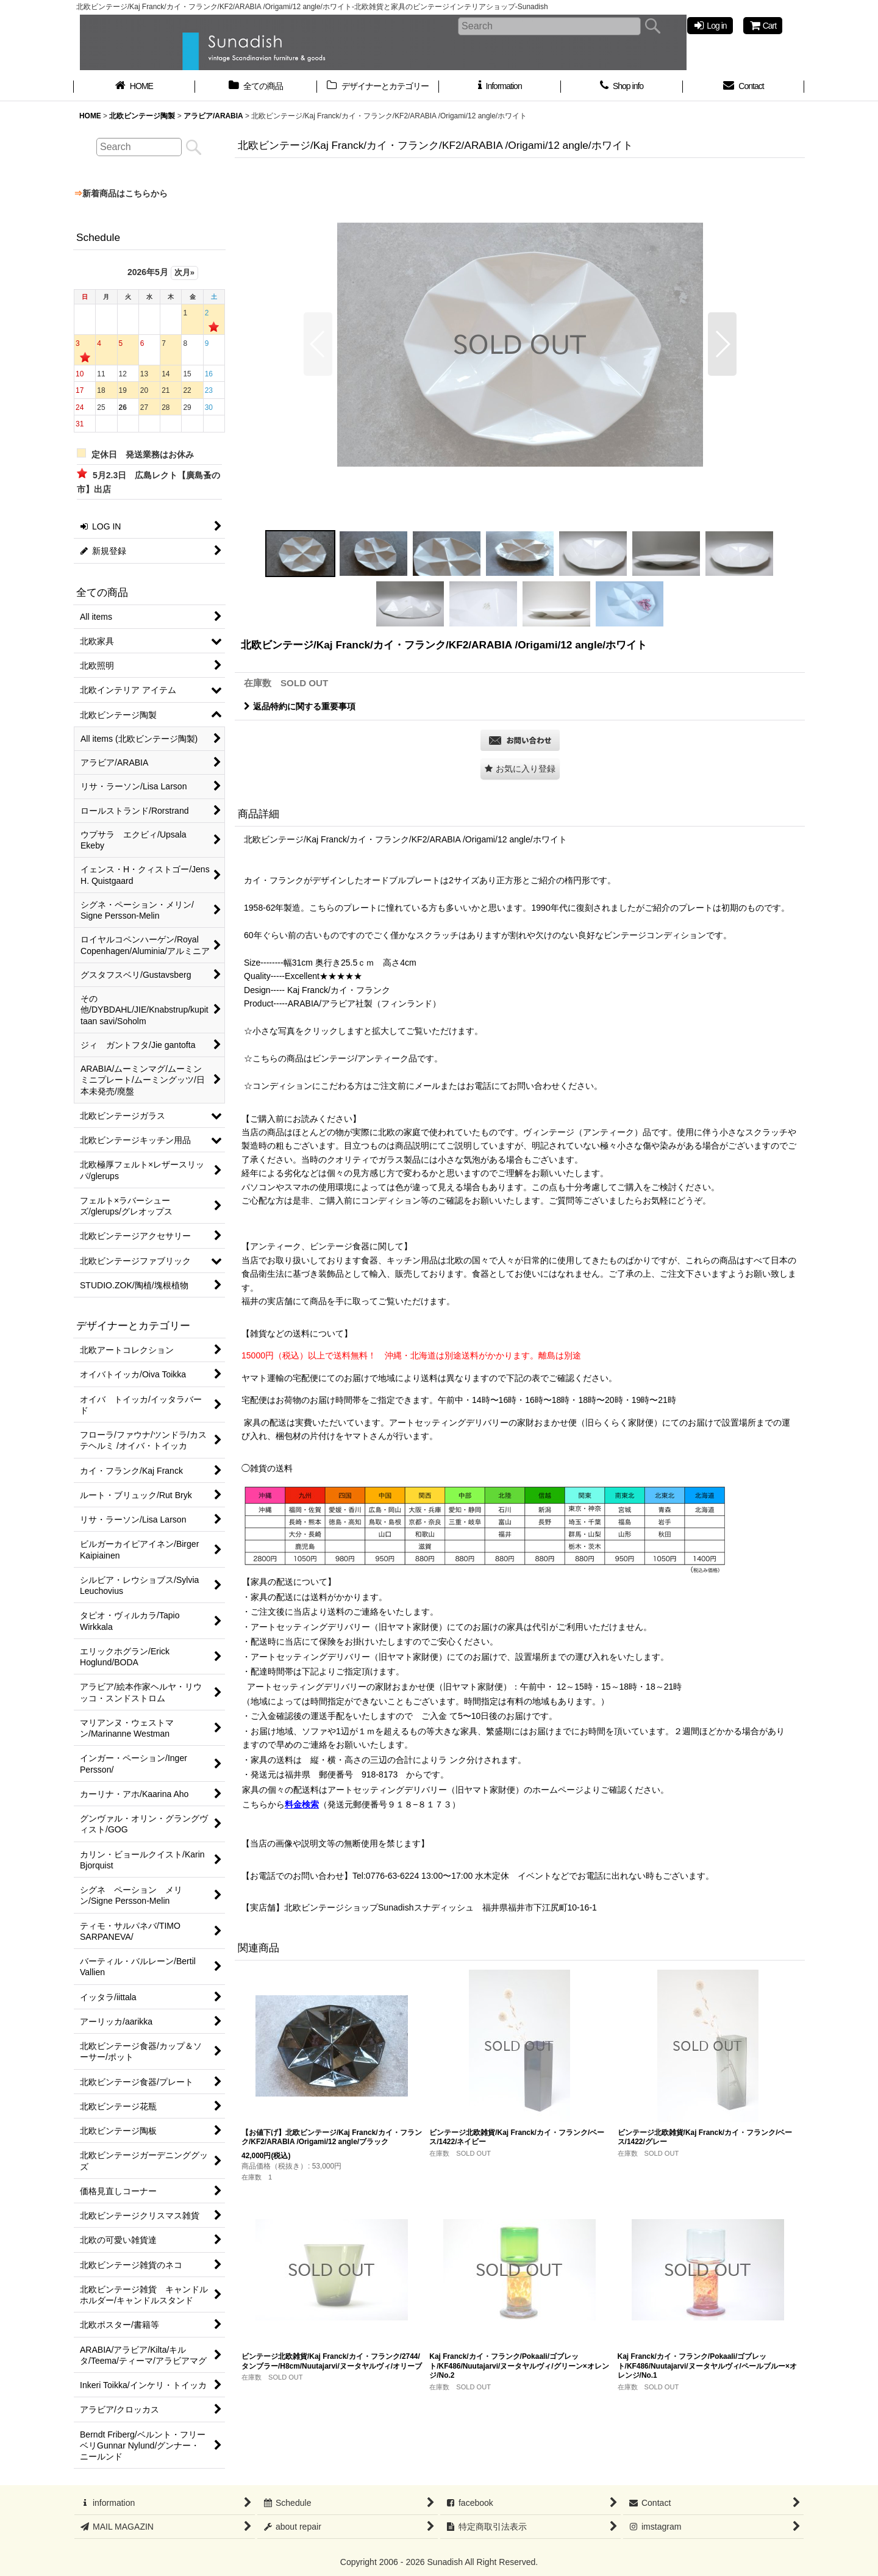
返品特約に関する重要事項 (299, 706)
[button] (318, 344)
